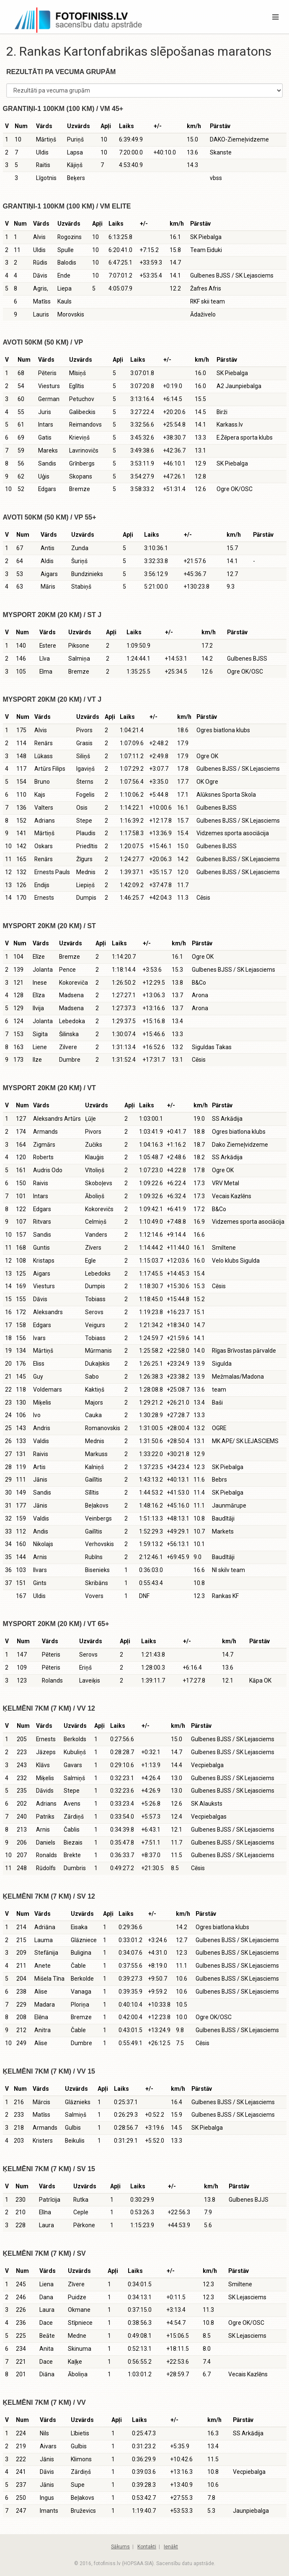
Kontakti (146, 2547)
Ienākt (171, 2547)
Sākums (120, 2547)
